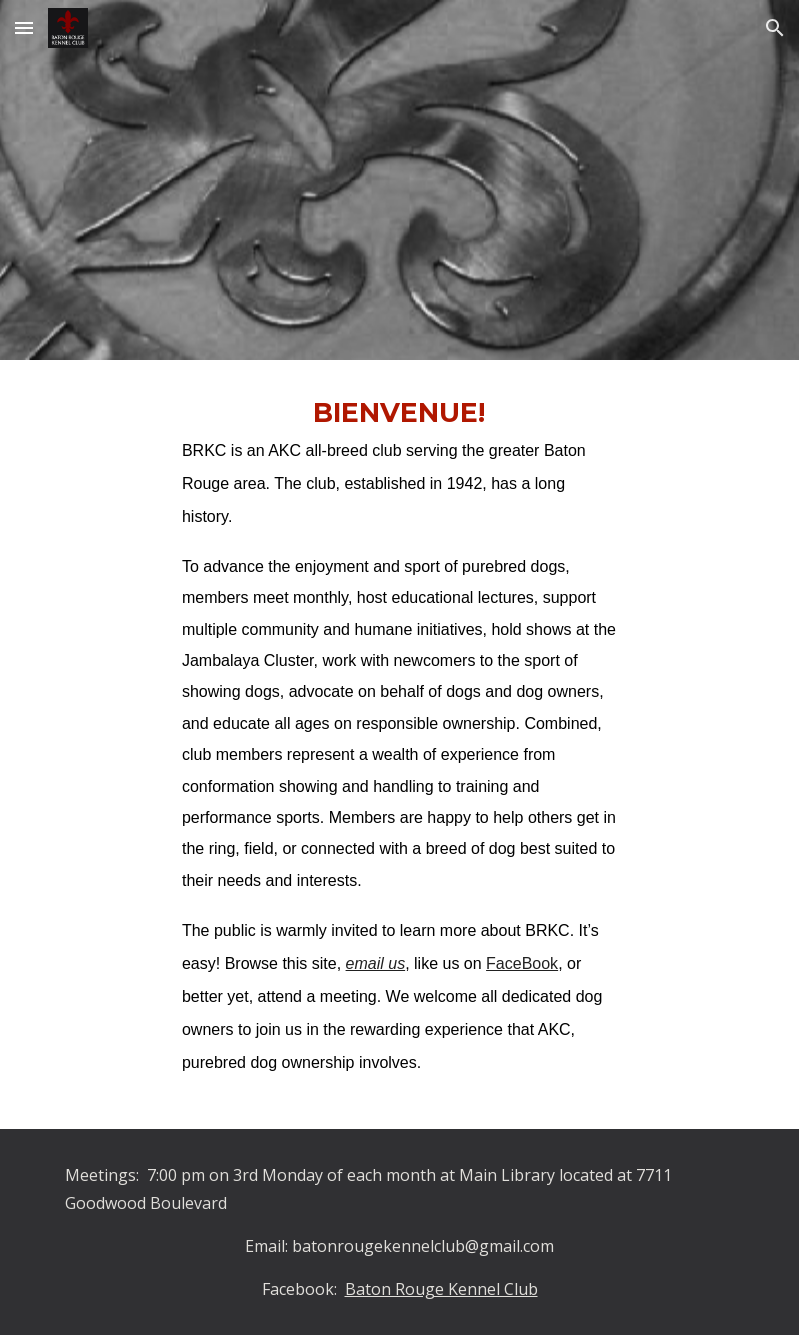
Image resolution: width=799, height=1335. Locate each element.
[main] (399, 744)
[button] (24, 27)
